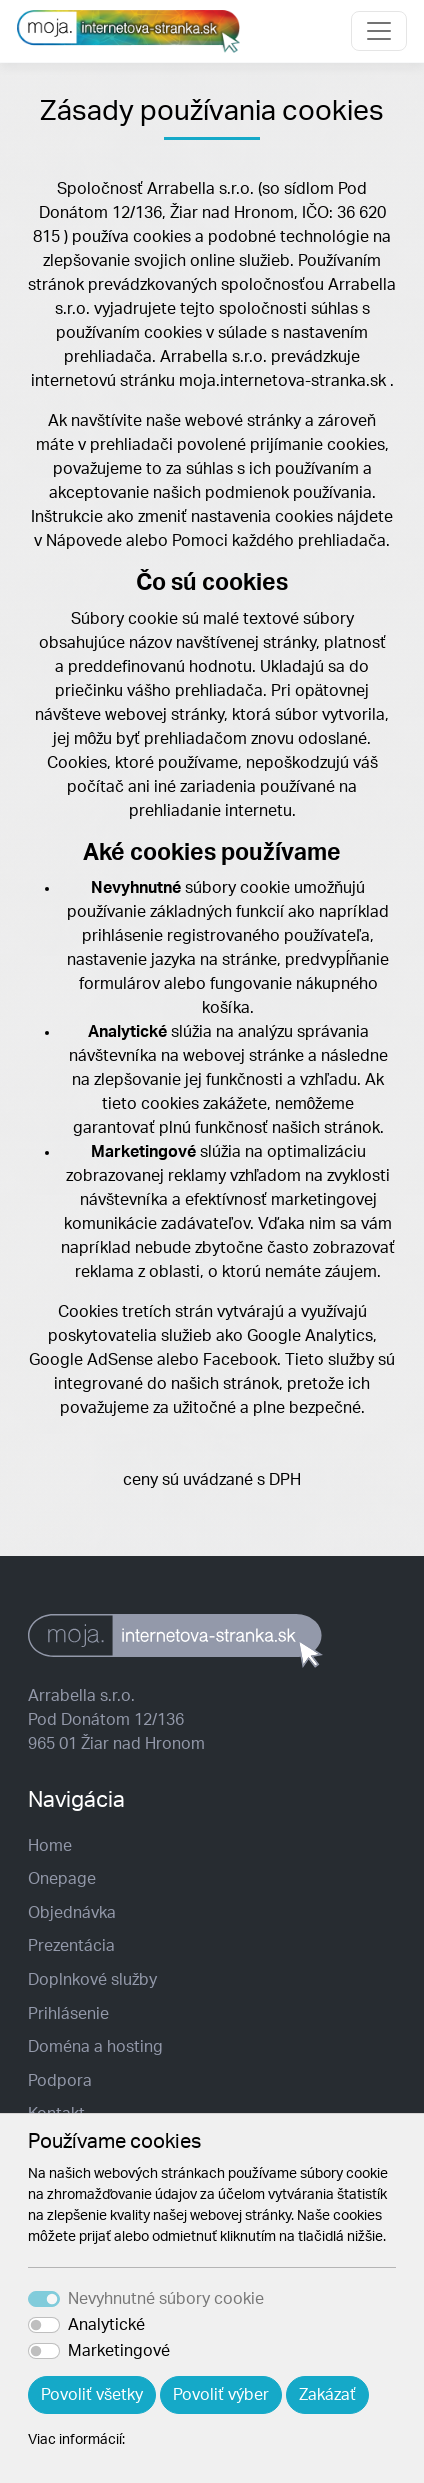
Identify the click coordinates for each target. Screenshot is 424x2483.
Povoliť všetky (92, 2395)
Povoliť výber (221, 2395)
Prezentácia (71, 1946)
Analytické (106, 2325)
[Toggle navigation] (379, 31)
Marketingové (119, 2351)
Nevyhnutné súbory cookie (166, 2299)
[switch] (44, 2325)
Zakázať (327, 2395)
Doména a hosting (95, 2047)
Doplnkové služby (92, 1980)
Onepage (62, 1879)
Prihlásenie (68, 2014)
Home (50, 1846)
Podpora (60, 2081)
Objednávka (72, 1913)
